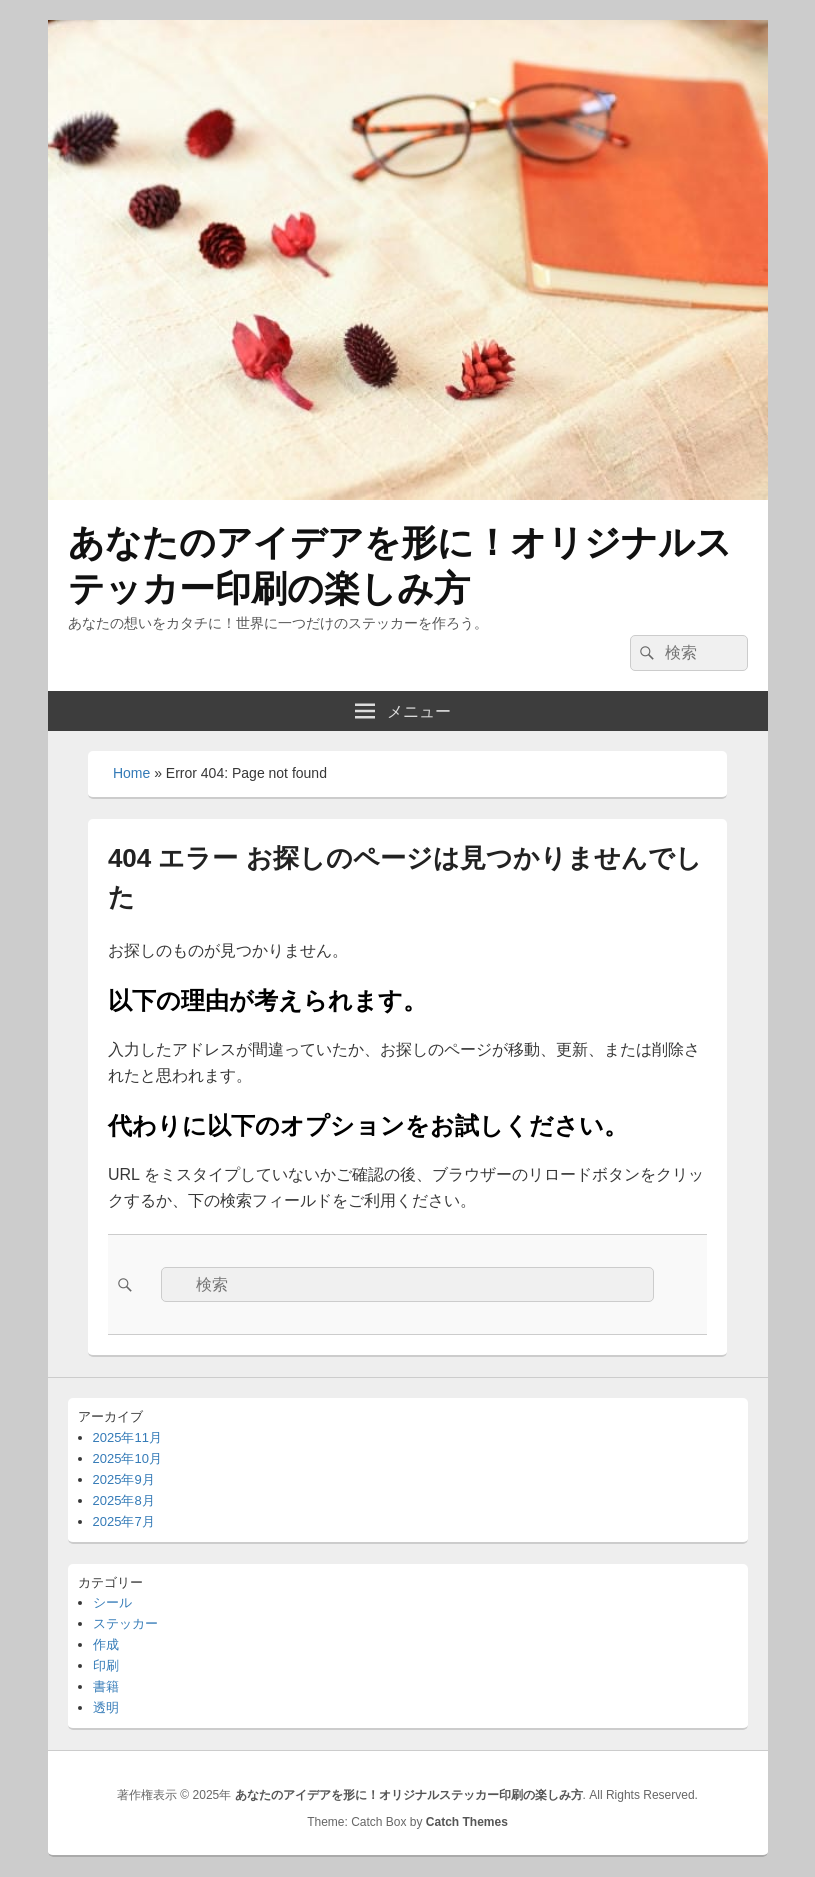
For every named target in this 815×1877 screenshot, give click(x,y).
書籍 (106, 1686)
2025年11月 (127, 1437)
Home (131, 773)
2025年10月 (127, 1458)
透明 (106, 1707)
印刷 (106, 1665)
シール (112, 1602)
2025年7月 (124, 1521)
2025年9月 (124, 1479)
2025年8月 (124, 1500)
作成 (106, 1644)
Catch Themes (467, 1822)
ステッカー (125, 1623)
